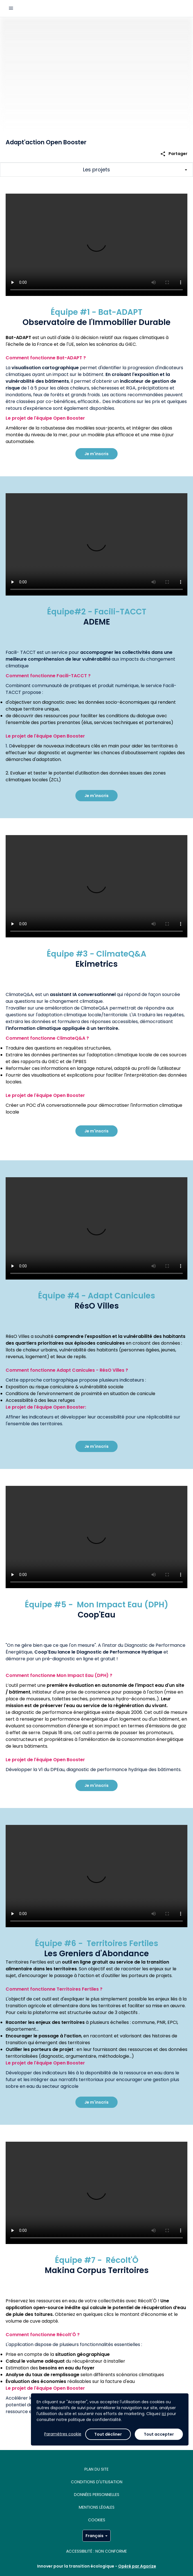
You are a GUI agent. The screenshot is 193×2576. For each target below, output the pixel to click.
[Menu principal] (11, 8)
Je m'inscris (96, 454)
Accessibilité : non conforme (96, 2551)
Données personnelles (96, 2494)
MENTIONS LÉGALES (97, 2507)
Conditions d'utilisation (96, 2482)
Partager (173, 154)
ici (164, 2413)
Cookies (96, 2520)
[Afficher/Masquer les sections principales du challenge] (96, 170)
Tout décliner (108, 2434)
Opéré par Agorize (137, 2566)
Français (96, 2536)
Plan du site (96, 2469)
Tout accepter (159, 2434)
